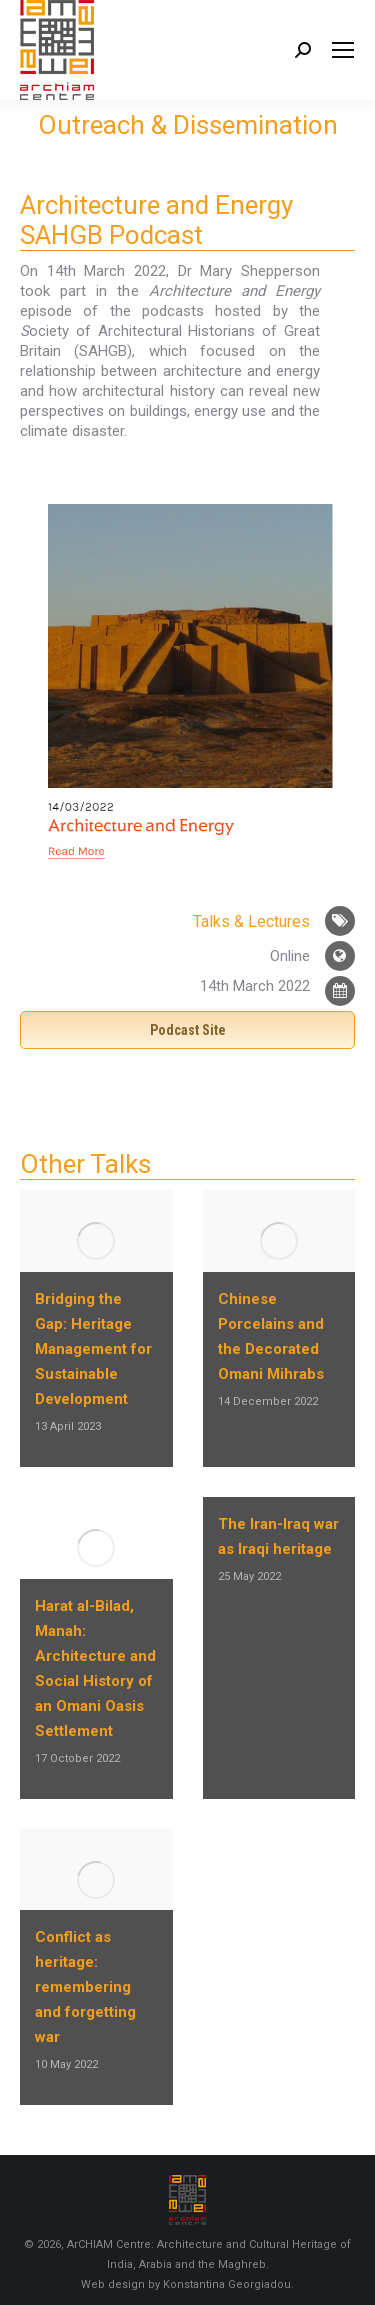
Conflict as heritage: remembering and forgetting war (85, 1987)
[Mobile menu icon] (343, 50)
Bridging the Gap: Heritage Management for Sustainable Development (93, 1349)
